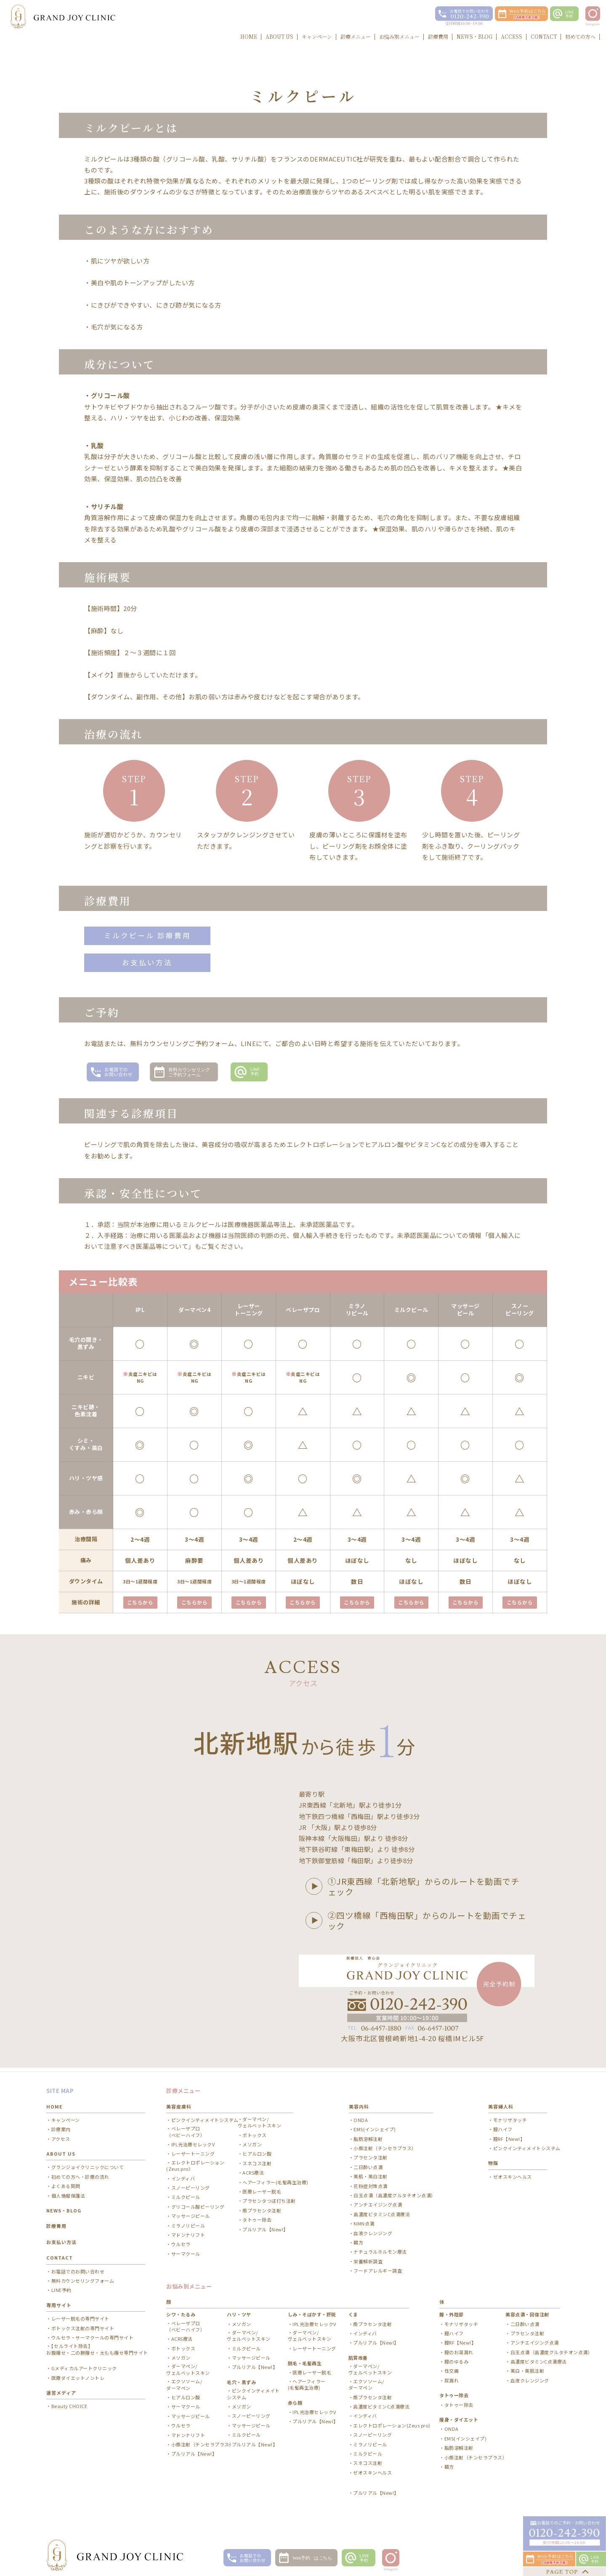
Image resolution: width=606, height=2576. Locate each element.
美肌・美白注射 (371, 2173)
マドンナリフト (188, 2232)
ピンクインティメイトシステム (205, 2117)
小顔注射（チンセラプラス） (385, 2145)
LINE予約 (61, 2287)
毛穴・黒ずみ (241, 2378)
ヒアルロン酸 (256, 2151)
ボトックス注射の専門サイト (82, 2325)
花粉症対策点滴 (371, 2183)
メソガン (252, 2141)
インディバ (183, 2175)
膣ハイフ (503, 2126)
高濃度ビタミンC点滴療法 (382, 2211)
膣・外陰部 (451, 2311)
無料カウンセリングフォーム (82, 2278)
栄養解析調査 (368, 2258)
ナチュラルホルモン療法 (380, 2249)
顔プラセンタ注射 (261, 2207)
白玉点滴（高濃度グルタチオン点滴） (395, 2192)
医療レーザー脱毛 (261, 2189)
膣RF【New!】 (509, 2136)
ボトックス (254, 2132)
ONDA (361, 2117)
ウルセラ (181, 2241)
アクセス (60, 2136)
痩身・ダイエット (458, 2416)
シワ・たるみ (180, 2311)
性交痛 (451, 2368)
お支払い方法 (147, 963)
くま (353, 2311)
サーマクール (185, 2250)
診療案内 (61, 2126)
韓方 (358, 2239)
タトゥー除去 (256, 2217)
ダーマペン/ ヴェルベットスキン (260, 2119)
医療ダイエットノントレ (78, 2375)
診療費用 (56, 2223)
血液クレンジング (373, 2230)
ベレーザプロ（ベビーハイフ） (185, 2128)
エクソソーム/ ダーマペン (184, 2381)
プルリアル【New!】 (265, 2226)
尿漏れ (451, 2377)
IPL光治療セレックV (193, 2141)
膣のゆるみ (456, 2359)
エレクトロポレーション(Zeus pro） (195, 2162)
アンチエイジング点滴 (378, 2202)
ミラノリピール (188, 2222)
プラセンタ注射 (371, 2154)
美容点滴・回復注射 (527, 2311)
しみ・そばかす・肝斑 (312, 2311)
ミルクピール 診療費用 (147, 935)
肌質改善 (358, 2354)
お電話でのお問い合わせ (78, 2268)
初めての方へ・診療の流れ (80, 2173)
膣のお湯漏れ (458, 2349)
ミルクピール (185, 2194)
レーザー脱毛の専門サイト (80, 2316)
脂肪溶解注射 (368, 2136)
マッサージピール (190, 2213)
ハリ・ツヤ (239, 2311)
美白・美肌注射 (527, 2368)
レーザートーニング (193, 2151)
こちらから (140, 1602)
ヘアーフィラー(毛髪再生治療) (275, 2179)
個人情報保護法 (68, 2192)
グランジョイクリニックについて (87, 2164)
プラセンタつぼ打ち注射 (269, 2198)
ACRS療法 (253, 2170)
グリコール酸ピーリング (198, 2203)
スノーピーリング (190, 2185)
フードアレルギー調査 (378, 2268)
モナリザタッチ (510, 2117)
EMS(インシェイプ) (375, 2126)
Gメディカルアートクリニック (84, 2365)
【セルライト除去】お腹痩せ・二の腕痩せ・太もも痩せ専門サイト (97, 2346)
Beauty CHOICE (69, 2403)
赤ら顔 (295, 2399)
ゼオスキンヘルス (512, 2173)
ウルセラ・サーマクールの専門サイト (92, 2334)
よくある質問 (65, 2183)
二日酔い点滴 (368, 2164)
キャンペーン (65, 2117)
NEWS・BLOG (63, 2207)
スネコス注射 (256, 2160)
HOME (54, 2103)
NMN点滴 (364, 2220)
